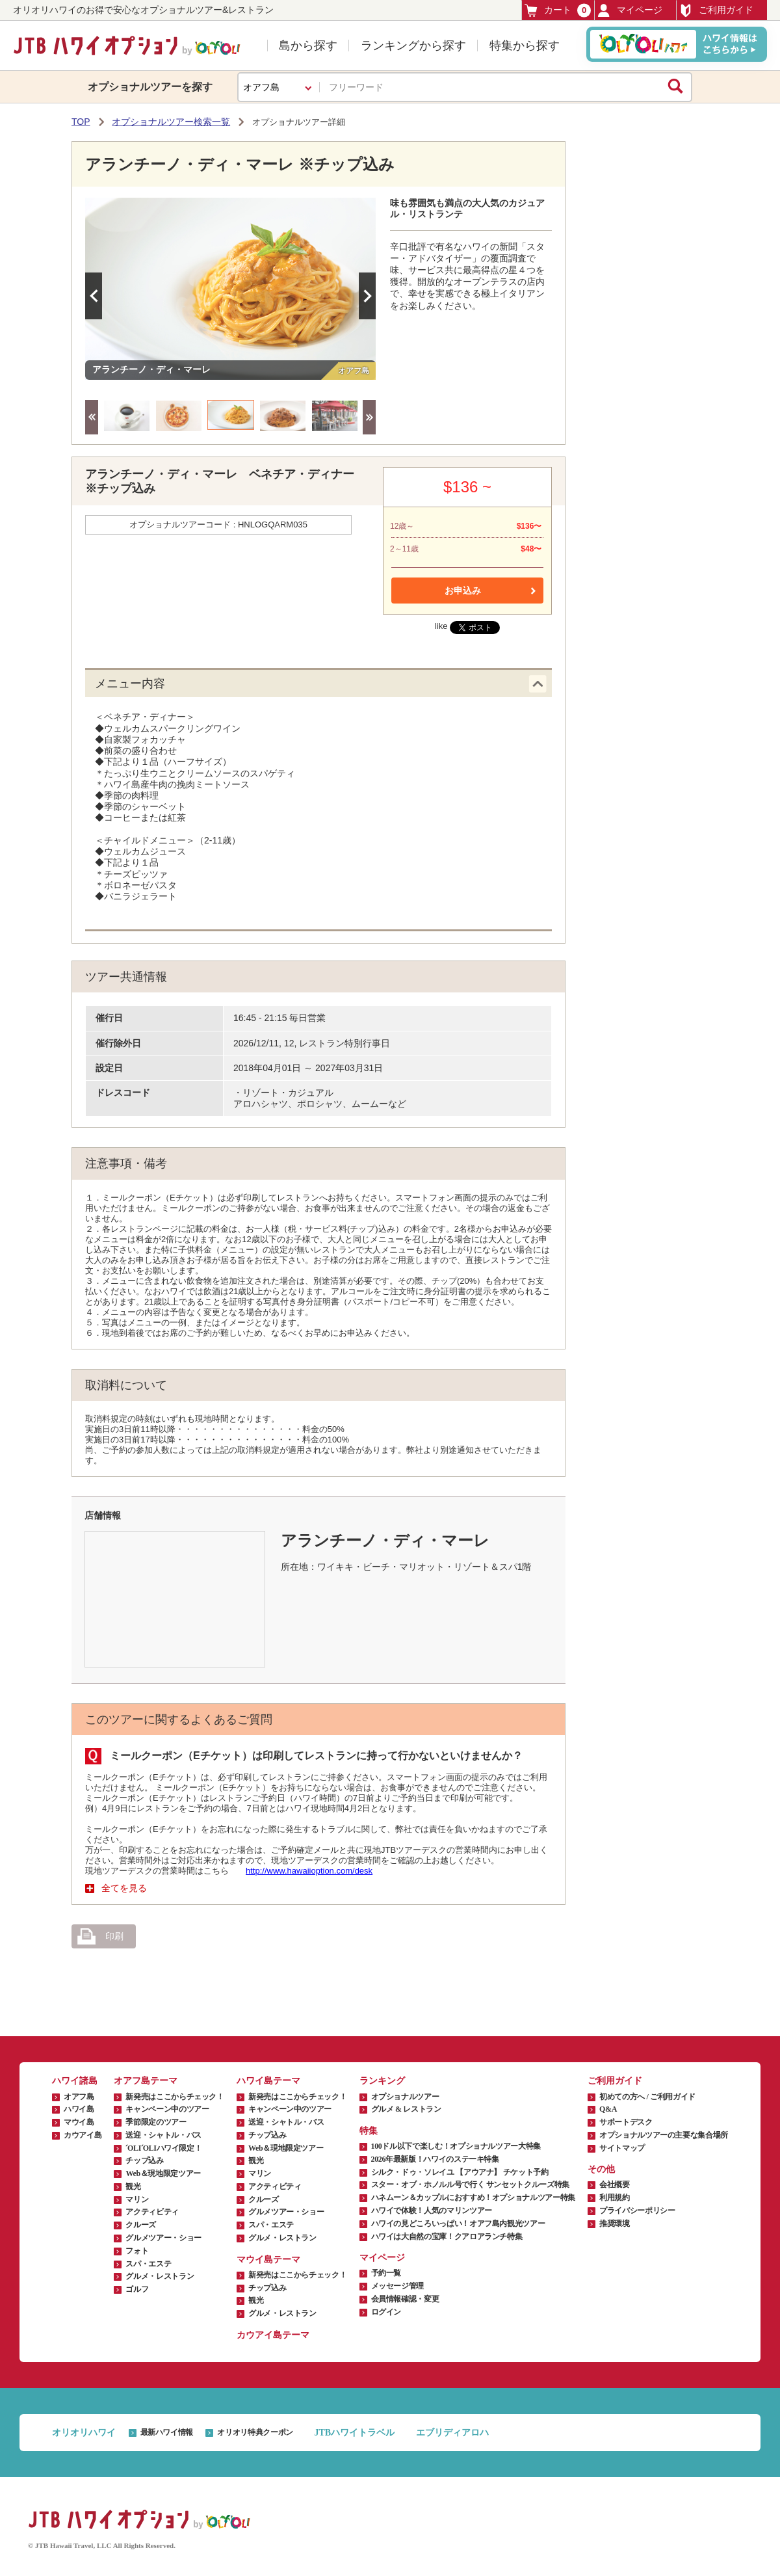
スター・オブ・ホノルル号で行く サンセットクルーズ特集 (470, 2184)
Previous (93, 295)
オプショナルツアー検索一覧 (171, 121)
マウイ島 (79, 2122)
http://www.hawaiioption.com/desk (309, 1871)
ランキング (382, 2081)
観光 (132, 2186)
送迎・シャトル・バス (163, 2135)
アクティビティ (151, 2211)
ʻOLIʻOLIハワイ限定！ (163, 2148)
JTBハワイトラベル (354, 2432)
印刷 (100, 1937)
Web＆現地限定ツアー (162, 2173)
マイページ (629, 10)
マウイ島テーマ (268, 2259)
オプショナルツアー (405, 2096)
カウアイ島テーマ (273, 2335)
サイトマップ (622, 2148)
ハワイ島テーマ (268, 2081)
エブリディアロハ (452, 2432)
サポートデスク (625, 2122)
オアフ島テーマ (145, 2081)
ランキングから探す (413, 45)
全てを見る (124, 1888)
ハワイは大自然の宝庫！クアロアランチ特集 (447, 2236)
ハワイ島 (79, 2109)
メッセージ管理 (397, 2286)
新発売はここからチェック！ (174, 2096)
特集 (368, 2131)
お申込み (463, 590)
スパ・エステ (148, 2263)
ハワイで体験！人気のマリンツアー (431, 2210)
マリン (136, 2199)
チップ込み (144, 2160)
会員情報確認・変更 (405, 2299)
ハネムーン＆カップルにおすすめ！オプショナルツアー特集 (473, 2197)
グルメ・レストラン (159, 2276)
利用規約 (614, 2197)
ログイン (386, 2312)
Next (367, 295)
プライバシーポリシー (637, 2210)
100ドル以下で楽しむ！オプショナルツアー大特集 (456, 2146)
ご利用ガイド (716, 10)
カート (558, 10)
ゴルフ (136, 2289)
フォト (136, 2250)
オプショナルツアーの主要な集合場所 (663, 2135)
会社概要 (614, 2184)
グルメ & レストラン (406, 2109)
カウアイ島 (82, 2135)
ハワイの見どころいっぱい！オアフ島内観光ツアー (458, 2223)
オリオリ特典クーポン (254, 2432)
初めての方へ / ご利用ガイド (647, 2096)
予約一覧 (386, 2272)
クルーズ (140, 2224)
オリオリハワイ (84, 2432)
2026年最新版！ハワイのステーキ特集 (435, 2159)
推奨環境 (614, 2223)
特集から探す (524, 45)
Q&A (608, 2109)
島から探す (308, 45)
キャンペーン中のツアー (167, 2109)
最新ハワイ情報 (166, 2432)
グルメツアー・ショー (163, 2237)
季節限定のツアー (155, 2122)
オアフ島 (79, 2096)
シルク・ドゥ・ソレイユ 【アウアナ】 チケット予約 (460, 2172)
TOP (81, 121)
